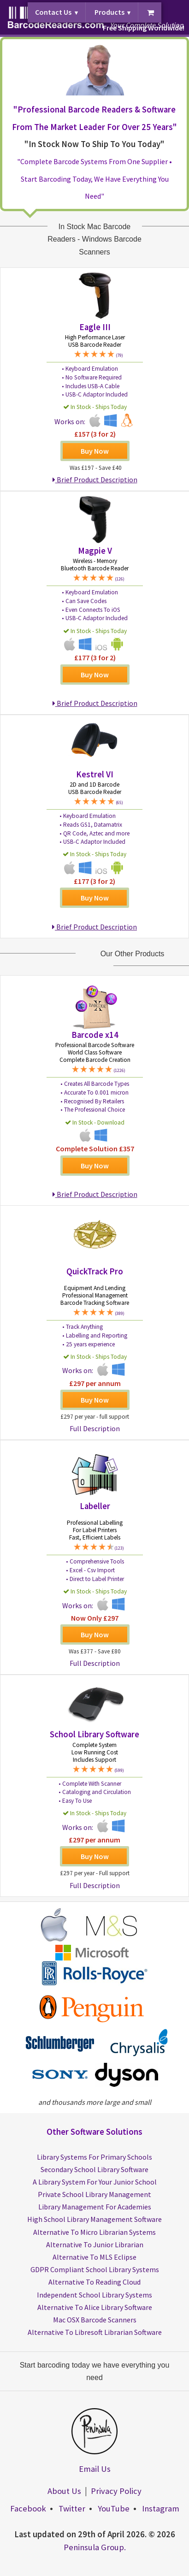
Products (109, 12)
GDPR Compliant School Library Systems (94, 2269)
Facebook (28, 2508)
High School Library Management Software (94, 2219)
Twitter (72, 2508)
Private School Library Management (94, 2194)
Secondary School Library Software (94, 2169)
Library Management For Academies (94, 2206)
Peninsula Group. (95, 2547)
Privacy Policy (116, 2491)
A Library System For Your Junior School (95, 2181)
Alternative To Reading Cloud (94, 2281)
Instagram (160, 2508)
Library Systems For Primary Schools (94, 2156)
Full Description (95, 1428)
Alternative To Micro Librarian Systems (94, 2232)
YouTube (114, 2508)
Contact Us (53, 12)
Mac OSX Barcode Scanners (94, 2319)
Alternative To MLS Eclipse (94, 2257)
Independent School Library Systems (94, 2294)
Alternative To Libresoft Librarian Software (95, 2332)
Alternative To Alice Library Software (94, 2307)
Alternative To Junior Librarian (94, 2244)
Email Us (95, 2468)
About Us (64, 2491)
